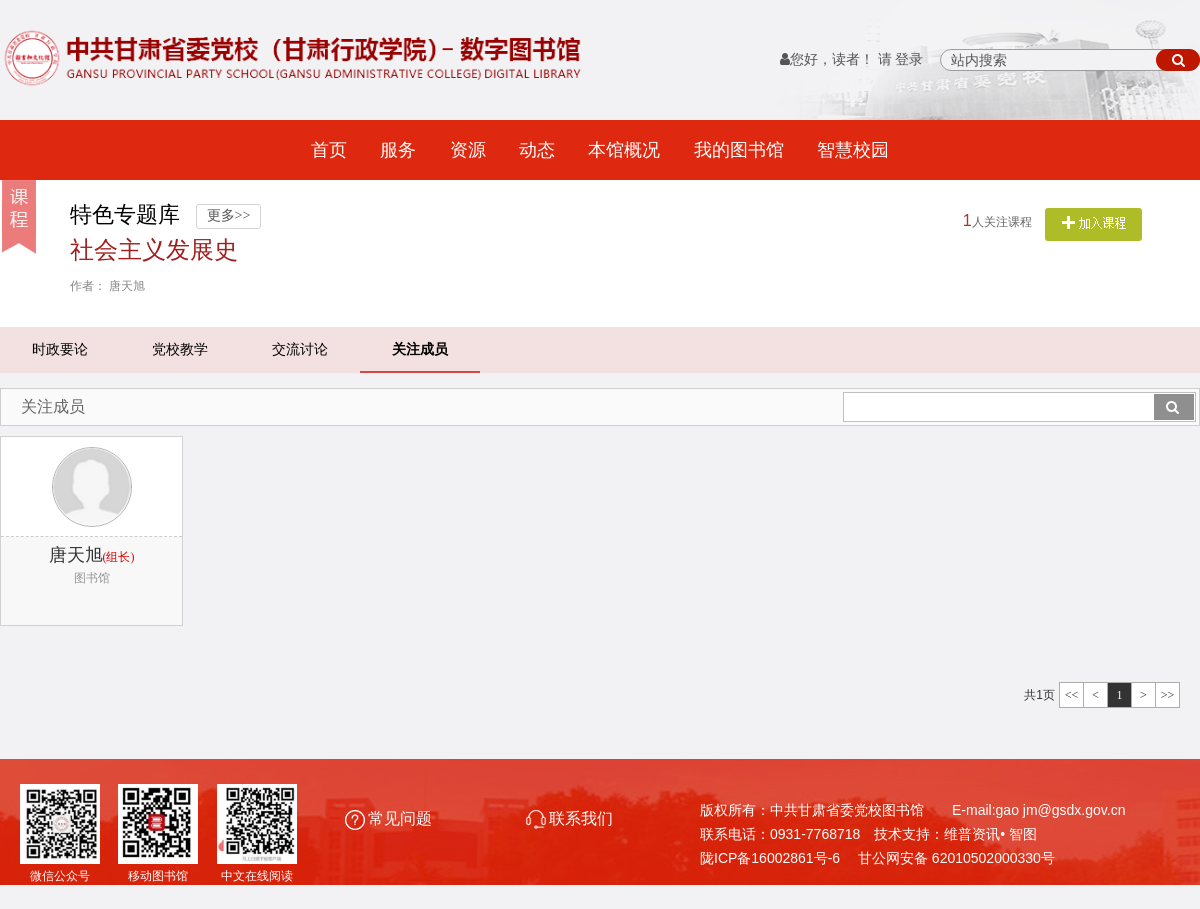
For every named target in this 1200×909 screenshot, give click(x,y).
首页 (329, 150)
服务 (398, 150)
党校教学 (180, 349)
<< (1072, 695)
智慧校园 (853, 150)
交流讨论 (300, 349)
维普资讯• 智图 (990, 834)
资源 (468, 150)
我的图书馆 (739, 150)
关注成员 (420, 349)
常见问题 (390, 818)
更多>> (229, 215)
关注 (1093, 224)
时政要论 (60, 349)
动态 (537, 150)
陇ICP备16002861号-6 (770, 858)
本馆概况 (624, 150)
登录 (909, 59)
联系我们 (569, 818)
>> (1168, 695)
